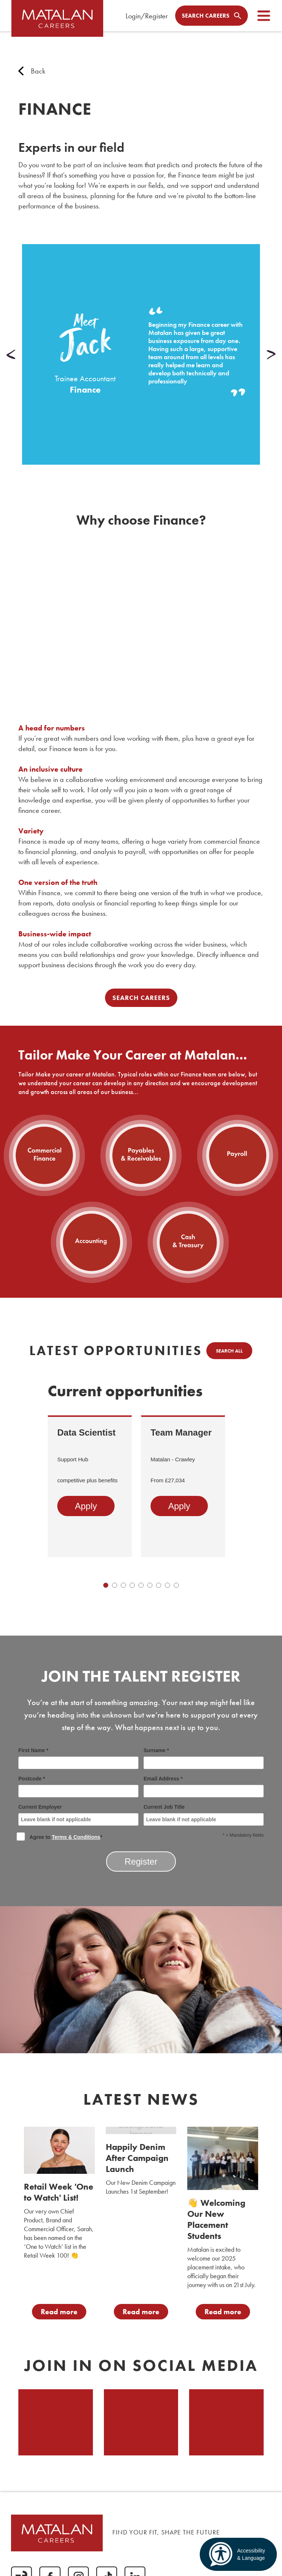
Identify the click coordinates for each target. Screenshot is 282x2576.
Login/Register (147, 15)
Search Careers (141, 997)
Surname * (204, 1758)
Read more (59, 2311)
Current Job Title (204, 1815)
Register (140, 1861)
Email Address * (204, 1786)
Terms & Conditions (76, 1837)
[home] (58, 22)
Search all (229, 1350)
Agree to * (60, 1836)
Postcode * (78, 1786)
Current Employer (78, 1815)
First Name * (78, 1758)
